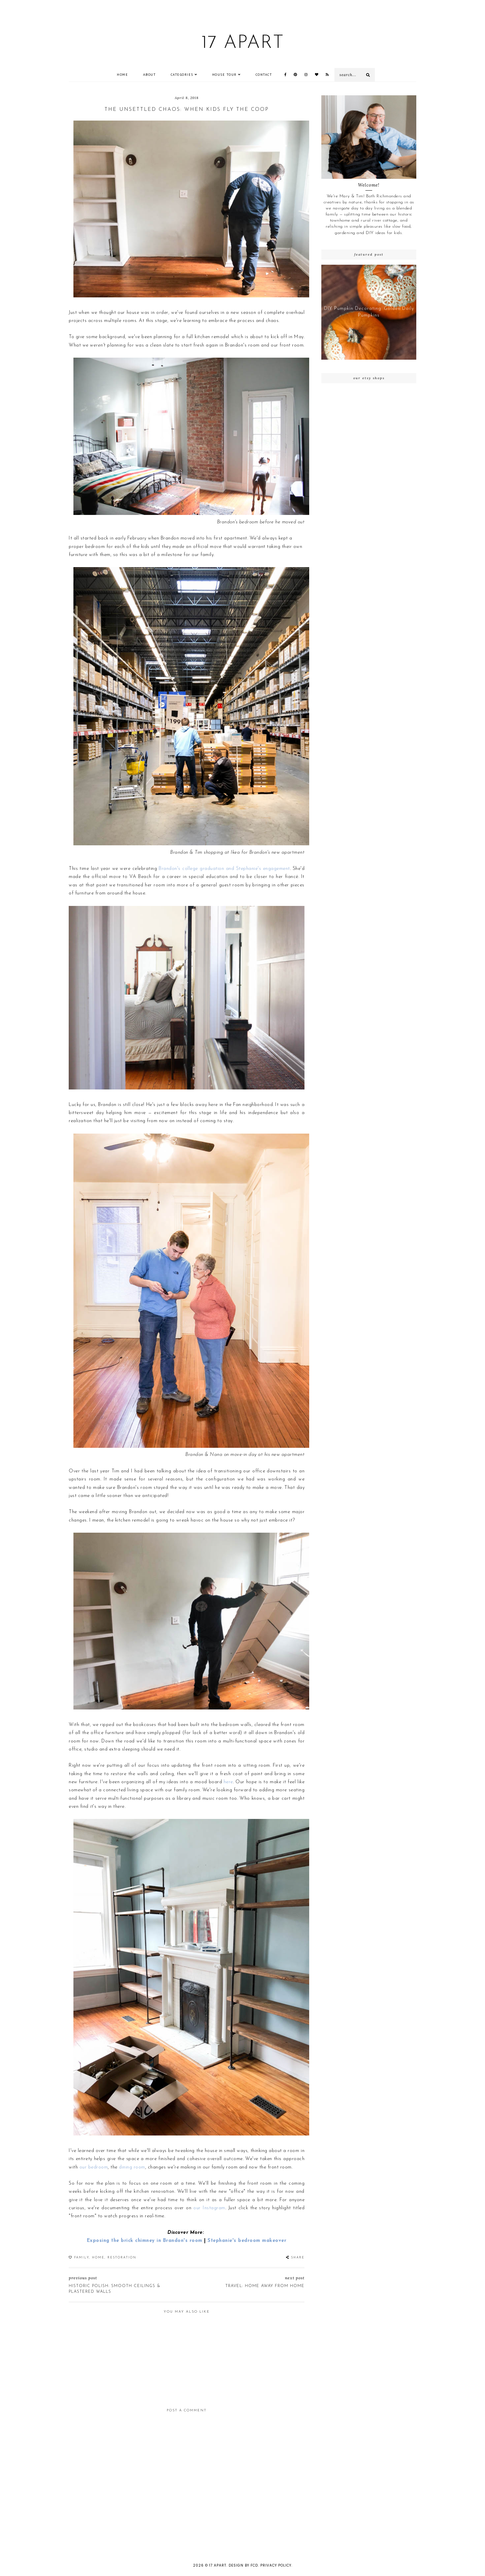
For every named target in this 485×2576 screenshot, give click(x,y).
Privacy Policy (275, 2565)
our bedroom (93, 2167)
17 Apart (242, 43)
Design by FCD (243, 2565)
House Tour (224, 74)
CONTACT (264, 74)
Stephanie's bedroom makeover (246, 2240)
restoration (121, 2257)
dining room (132, 2167)
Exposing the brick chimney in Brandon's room (144, 2240)
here (228, 1782)
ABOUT (149, 74)
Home (122, 74)
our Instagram (209, 2208)
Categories (182, 74)
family (81, 2257)
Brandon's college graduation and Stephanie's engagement (224, 868)
